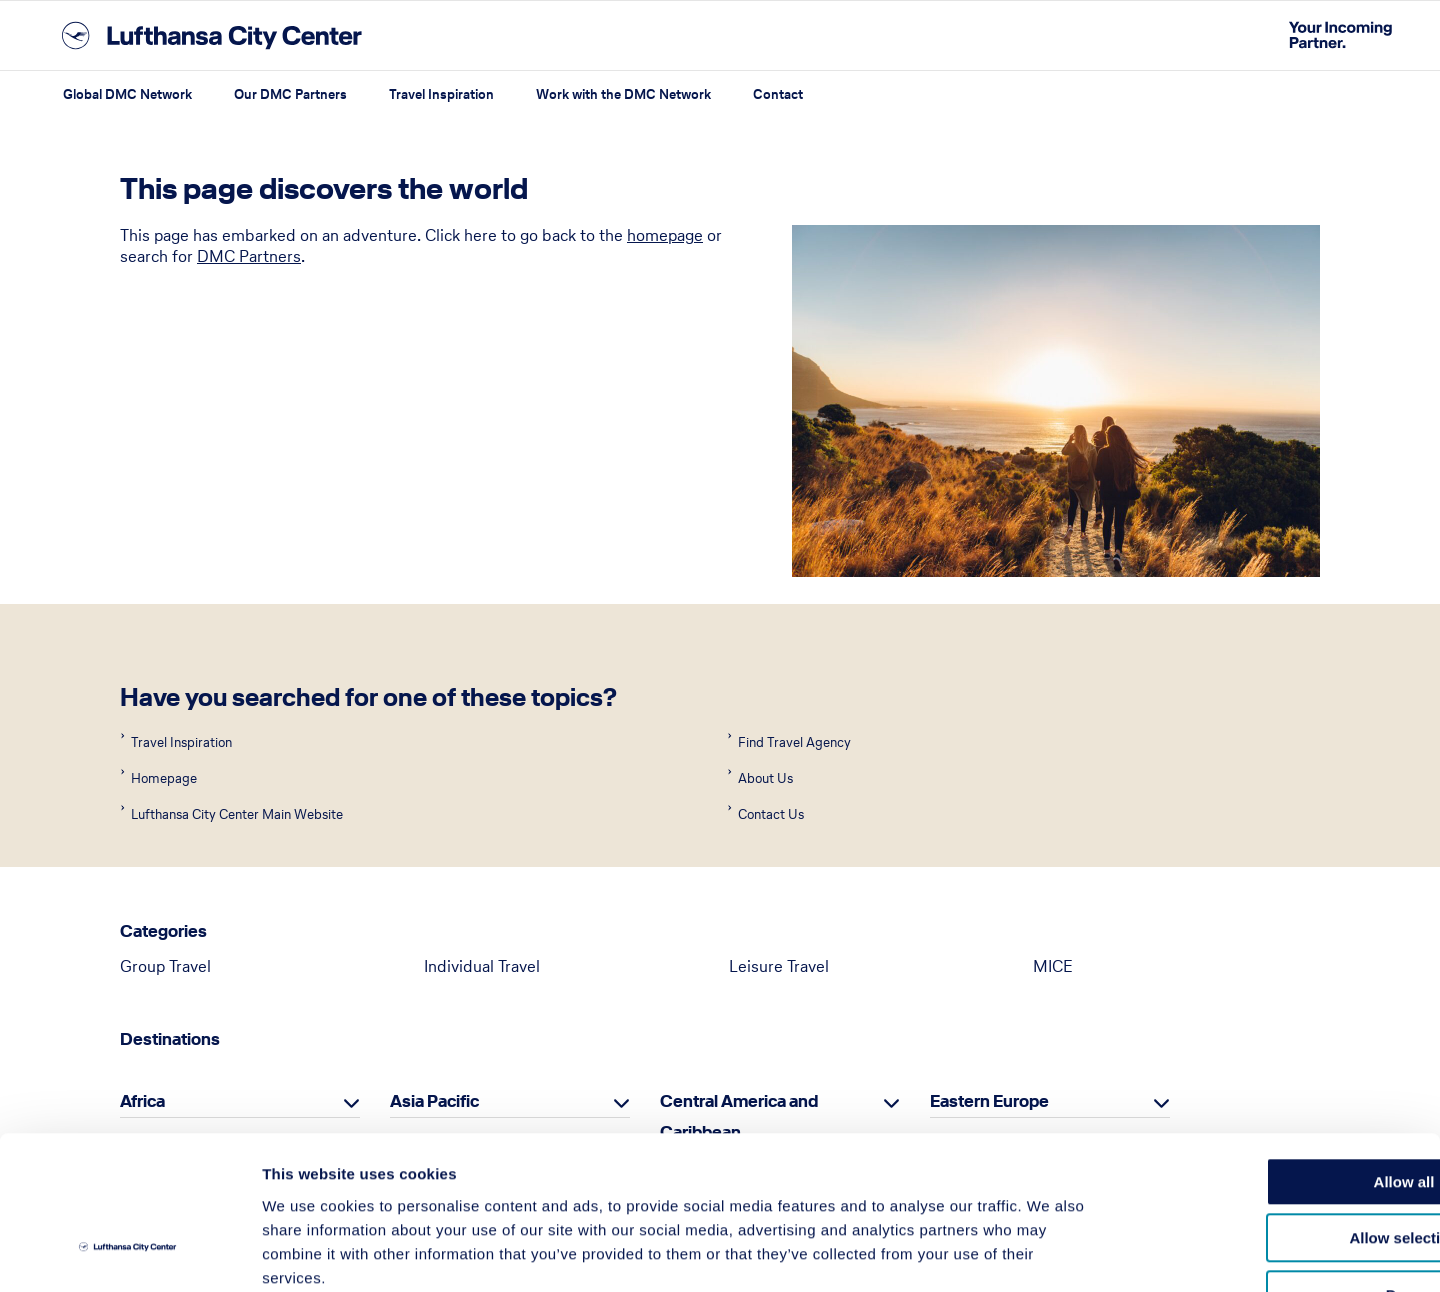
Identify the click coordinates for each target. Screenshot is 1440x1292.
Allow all (1273, 1052)
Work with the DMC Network (623, 94)
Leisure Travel (779, 966)
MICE (1053, 966)
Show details (1049, 1252)
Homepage (162, 778)
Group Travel (165, 966)
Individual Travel (482, 966)
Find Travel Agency (793, 742)
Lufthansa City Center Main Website (235, 814)
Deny (1273, 1165)
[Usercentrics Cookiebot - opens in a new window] (129, 1253)
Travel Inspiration (441, 94)
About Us (764, 778)
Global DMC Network (127, 94)
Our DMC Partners (290, 94)
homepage (665, 235)
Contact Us (769, 814)
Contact (778, 94)
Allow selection (1272, 1109)
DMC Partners (249, 256)
